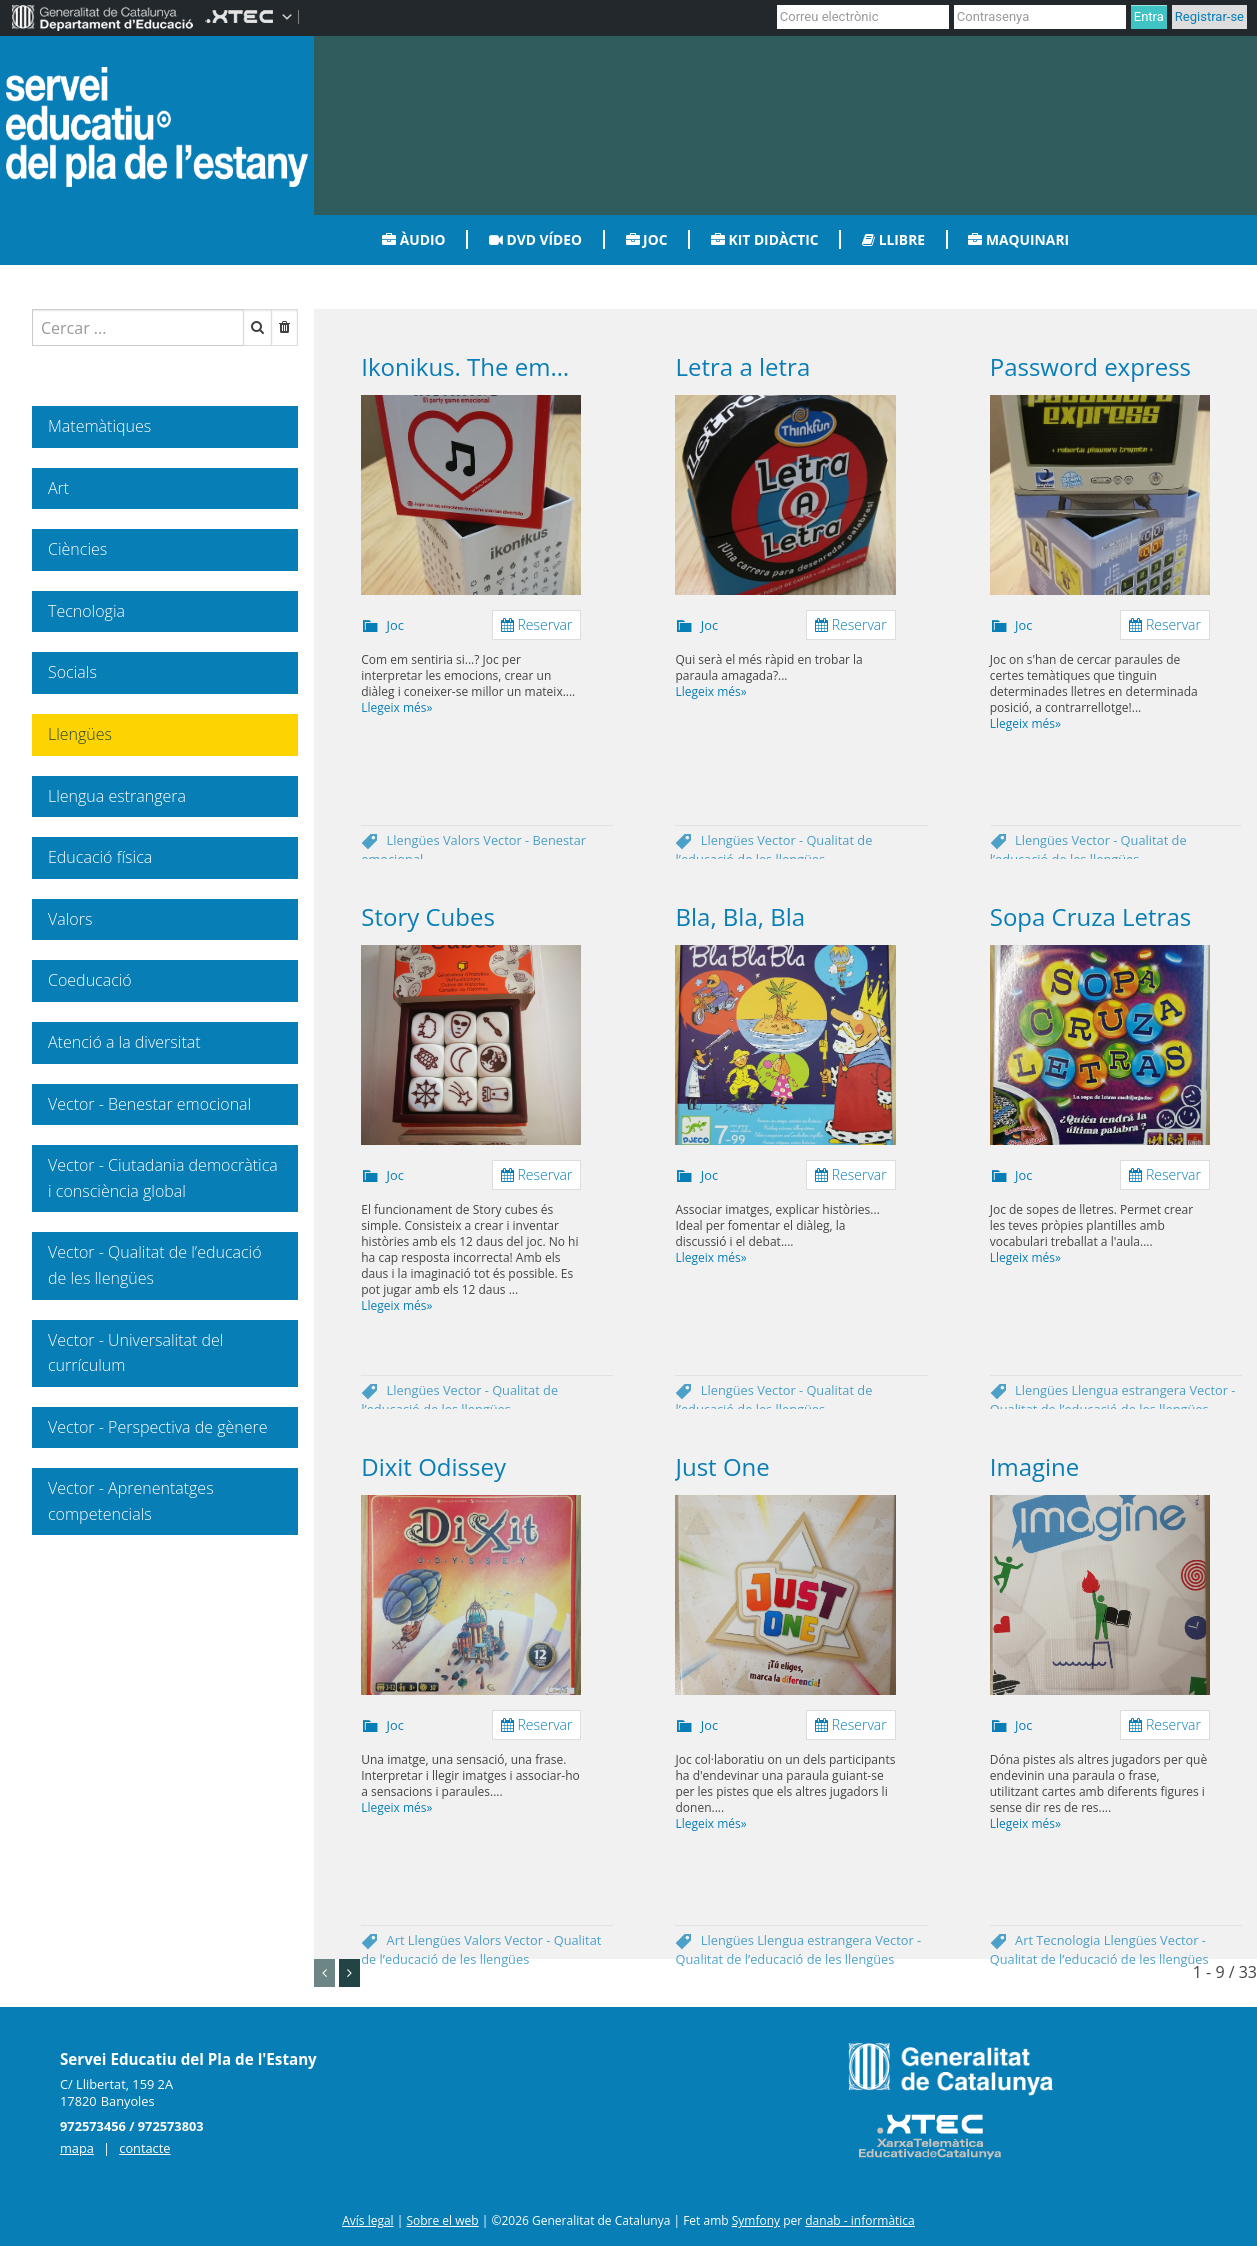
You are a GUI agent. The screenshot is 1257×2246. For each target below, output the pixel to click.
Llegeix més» (396, 707)
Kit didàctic (765, 239)
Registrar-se (1209, 16)
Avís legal (367, 2220)
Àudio (413, 239)
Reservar (537, 624)
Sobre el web (442, 2220)
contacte (144, 2148)
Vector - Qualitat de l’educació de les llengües (773, 849)
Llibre (893, 239)
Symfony (756, 2220)
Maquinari (1018, 239)
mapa (77, 2148)
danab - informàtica (860, 2220)
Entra (1149, 16)
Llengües (415, 840)
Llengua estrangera (1130, 1390)
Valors (463, 840)
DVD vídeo (535, 239)
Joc (647, 239)
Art (397, 1940)
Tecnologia (1069, 1940)
